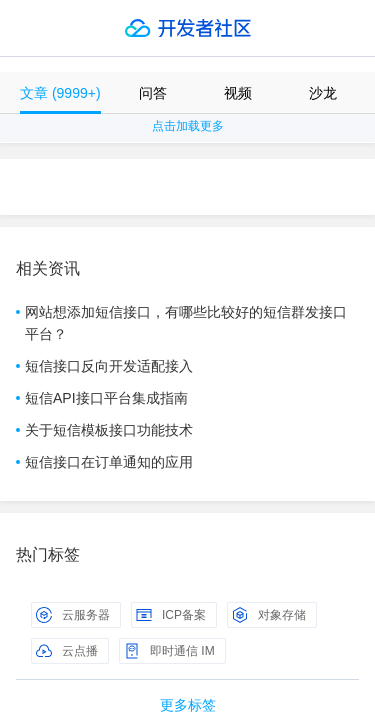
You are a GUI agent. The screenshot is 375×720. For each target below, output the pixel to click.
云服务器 (73, 615)
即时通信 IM (169, 651)
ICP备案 (171, 615)
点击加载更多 (188, 126)
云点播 (67, 651)
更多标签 (188, 705)
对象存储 (269, 615)
